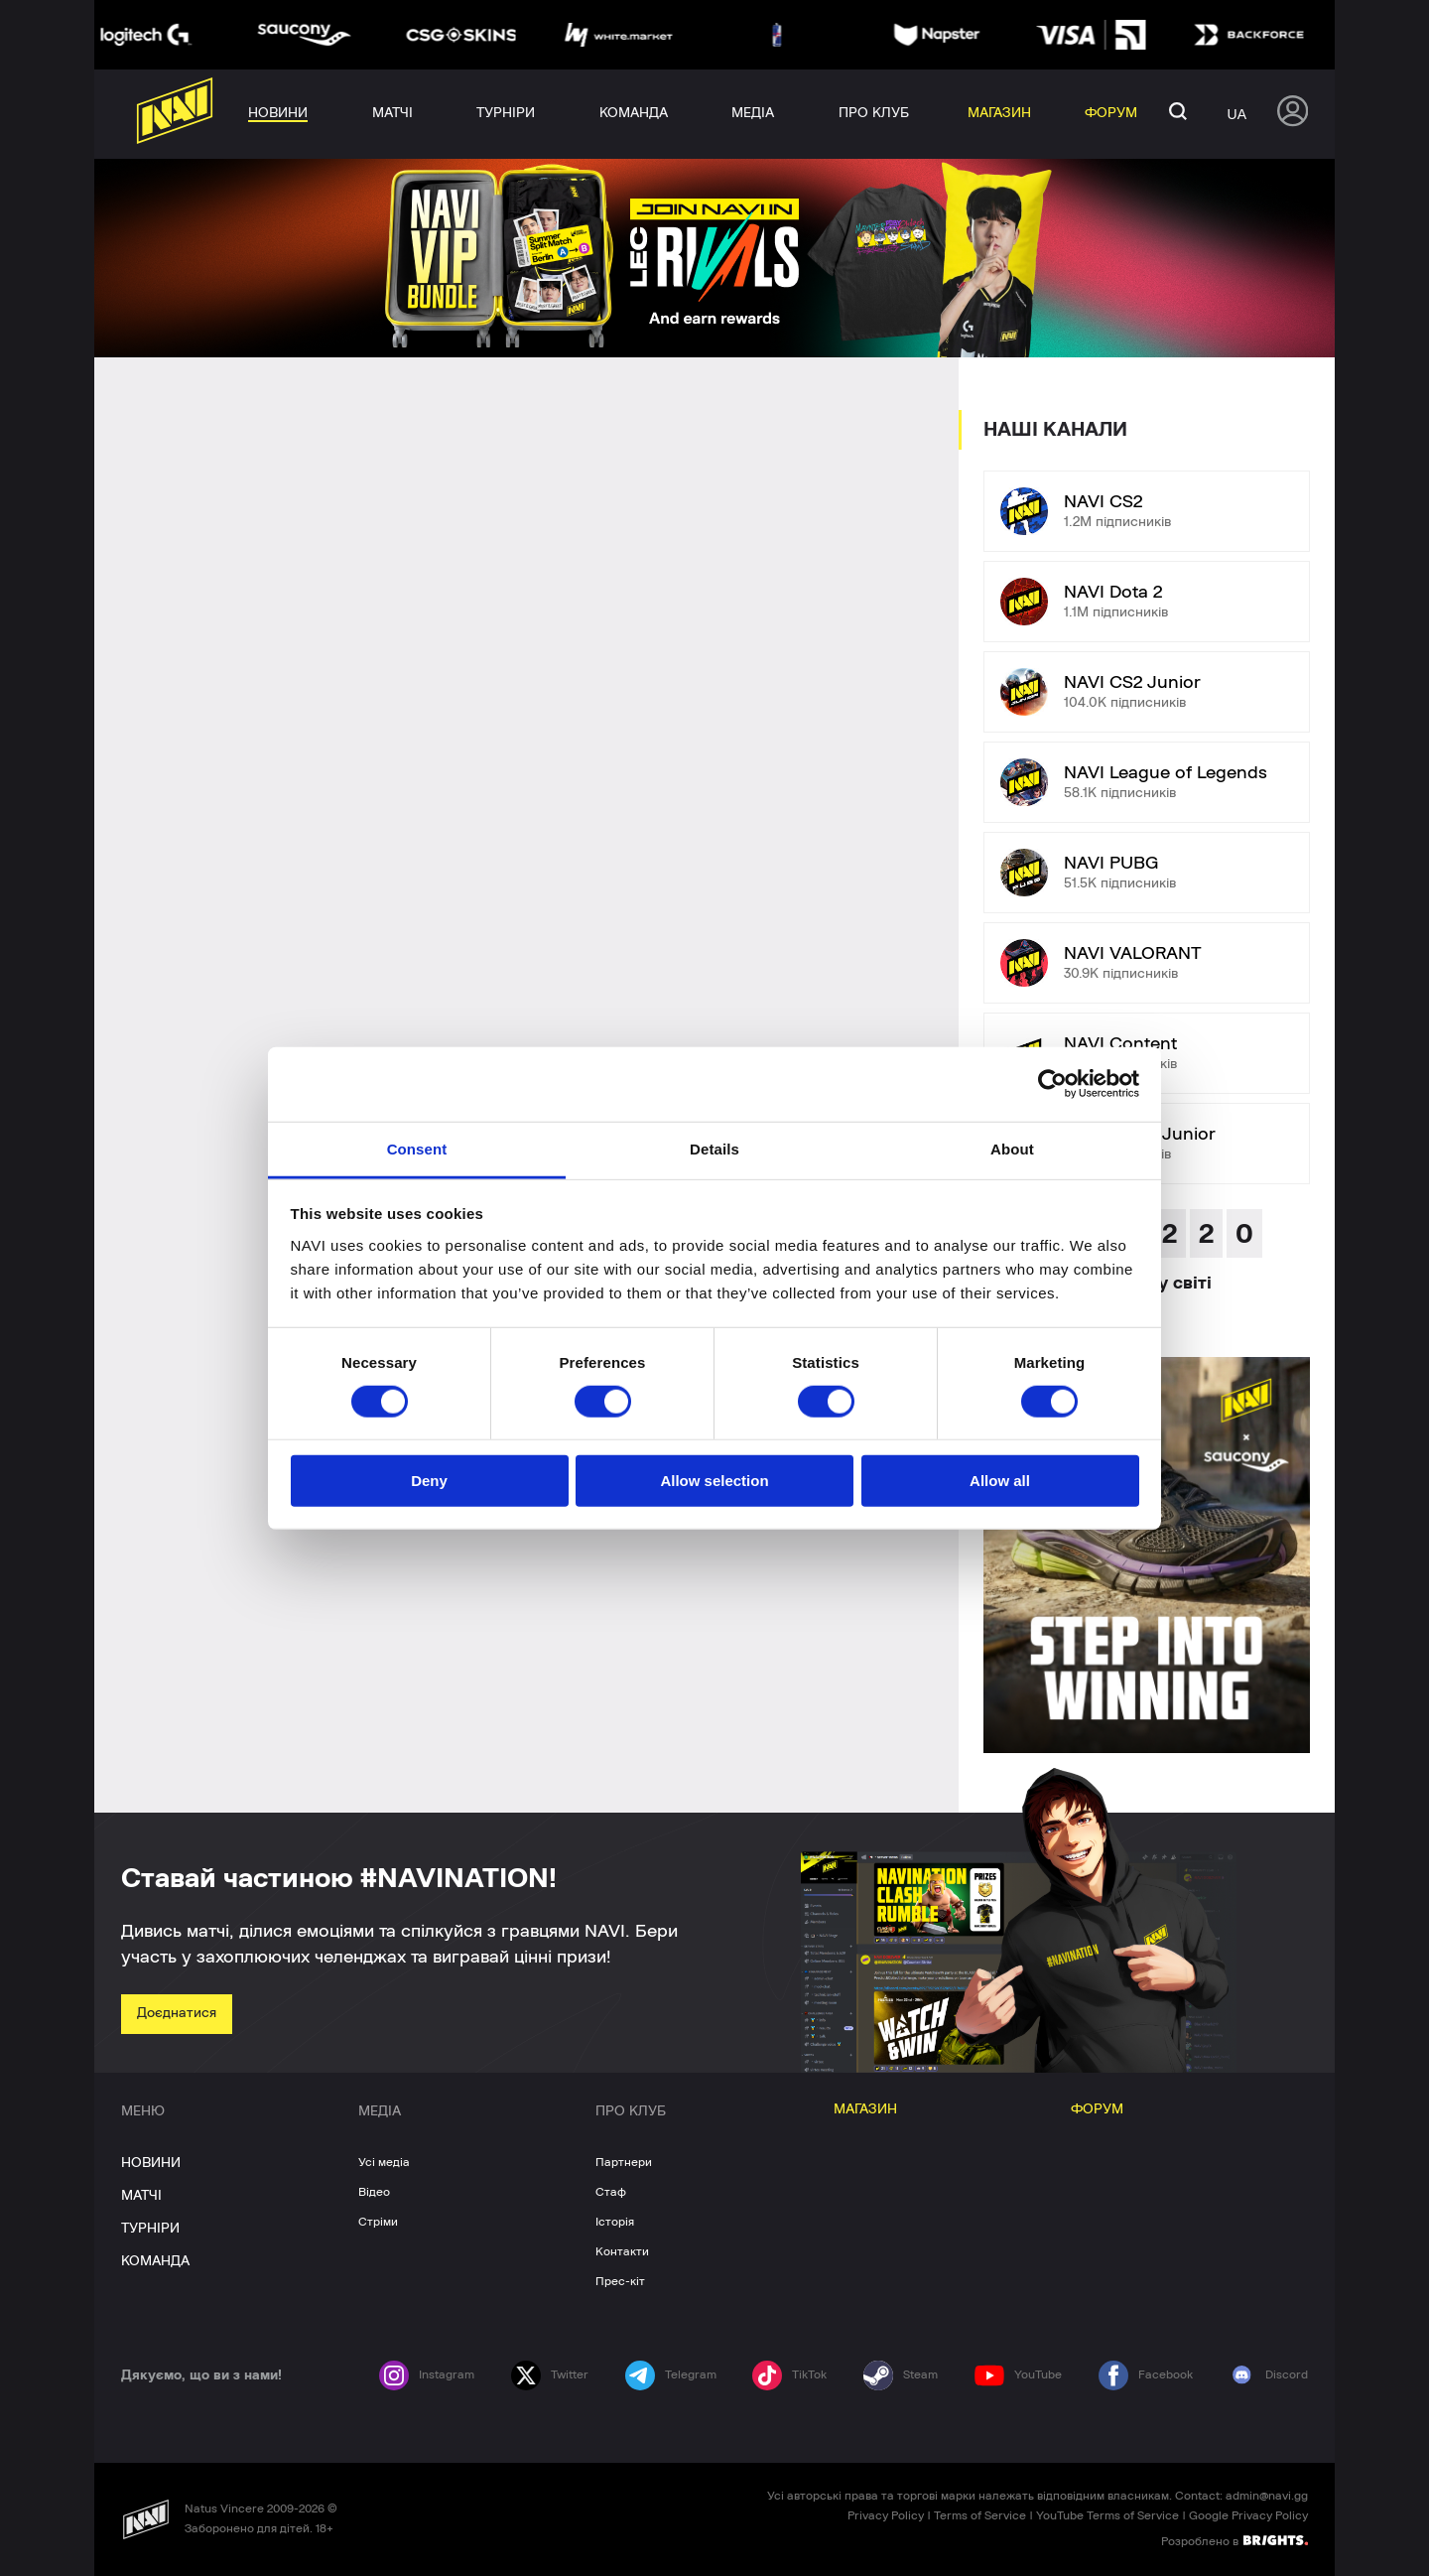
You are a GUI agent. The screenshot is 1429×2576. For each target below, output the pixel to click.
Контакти (622, 2251)
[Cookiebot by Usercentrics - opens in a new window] (1052, 1084)
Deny (429, 1480)
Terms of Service (980, 2515)
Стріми (378, 2222)
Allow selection (714, 1480)
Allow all (1000, 1480)
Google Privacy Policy (1248, 2515)
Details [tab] (714, 1148)
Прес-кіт (620, 2281)
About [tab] (1012, 1148)
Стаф (610, 2192)
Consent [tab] (417, 1148)
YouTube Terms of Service (1107, 2515)
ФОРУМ (1097, 2109)
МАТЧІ (141, 2196)
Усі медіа (384, 2162)
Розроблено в (1234, 2540)
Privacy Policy (885, 2515)
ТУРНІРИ (150, 2229)
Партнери (623, 2162)
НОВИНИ (151, 2163)
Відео (374, 2192)
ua (1237, 114)
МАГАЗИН (865, 2109)
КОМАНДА (155, 2261)
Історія (614, 2222)
